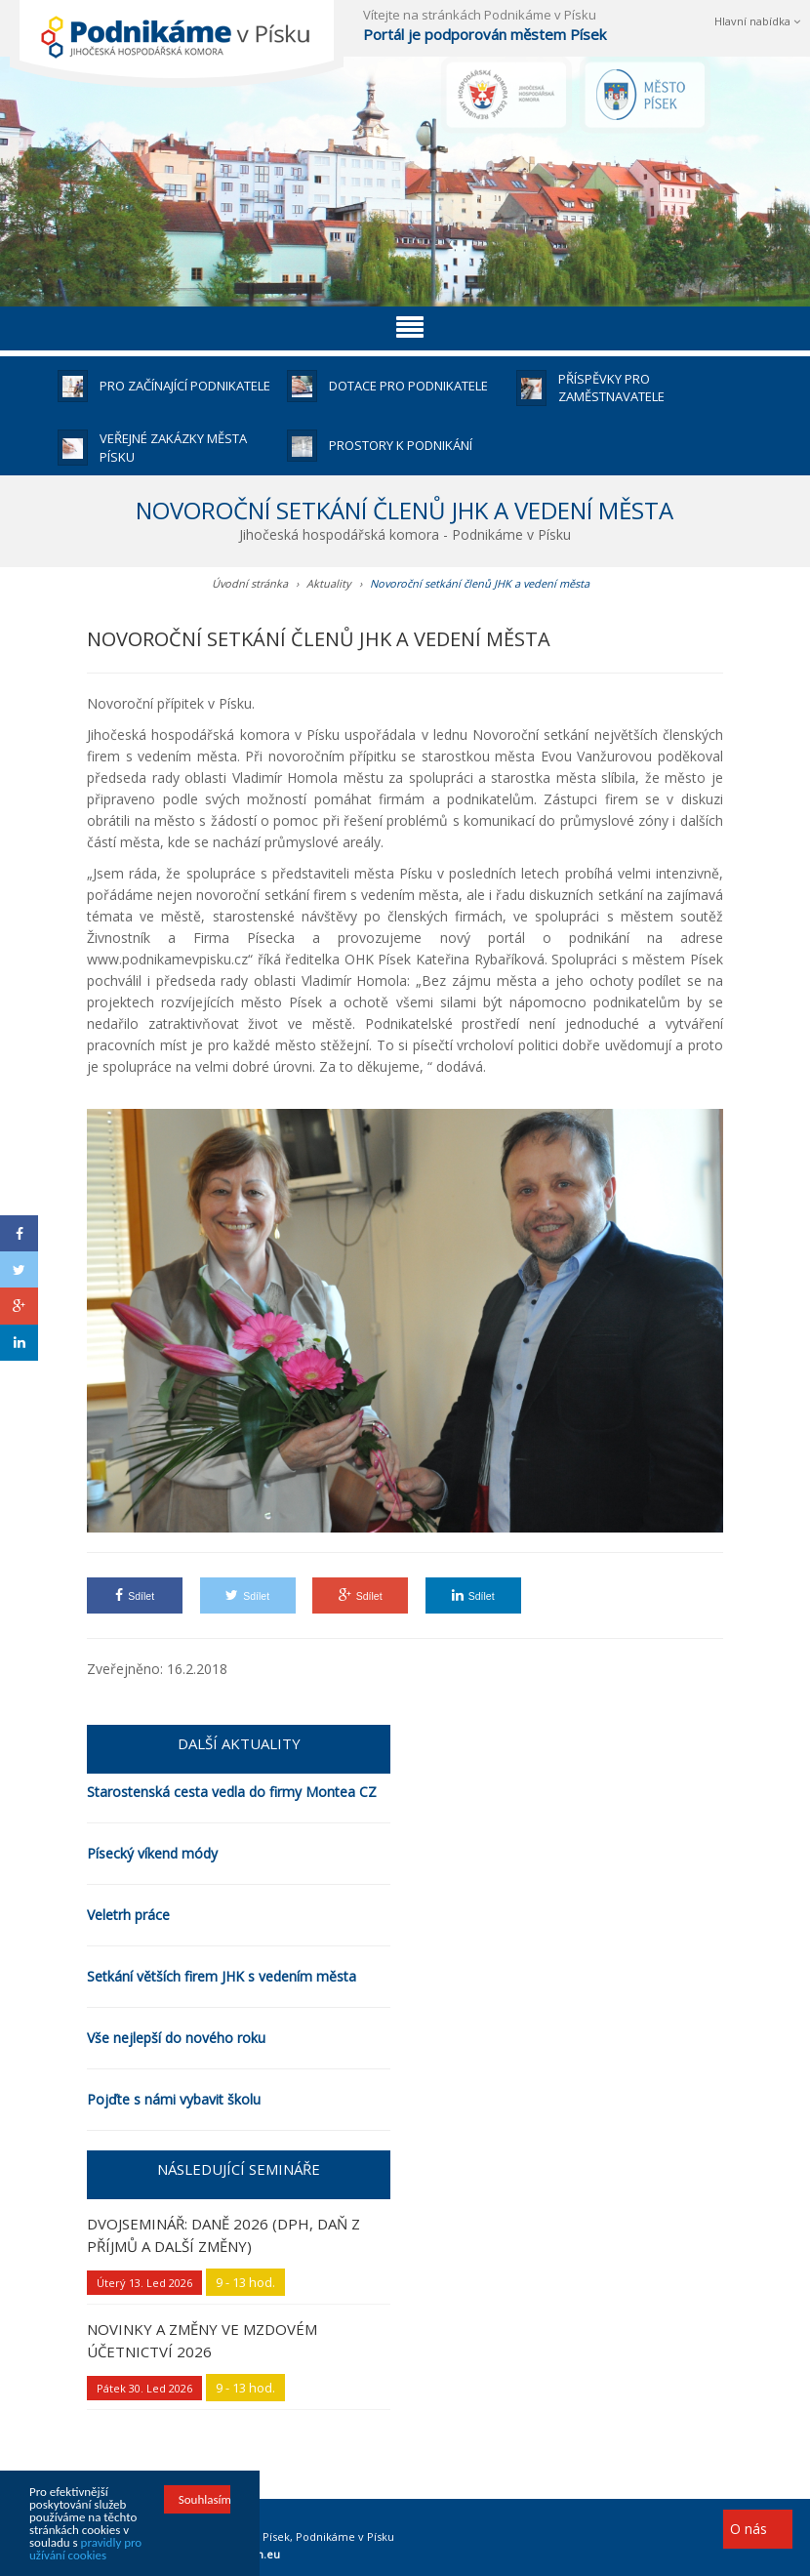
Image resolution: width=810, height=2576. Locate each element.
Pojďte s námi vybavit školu (174, 2099)
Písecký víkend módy (152, 1853)
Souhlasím (204, 2499)
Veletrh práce (128, 1914)
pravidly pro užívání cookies (85, 2548)
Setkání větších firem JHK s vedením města (221, 1976)
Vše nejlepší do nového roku (176, 2037)
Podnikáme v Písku (345, 2536)
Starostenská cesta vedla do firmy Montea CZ (232, 1791)
